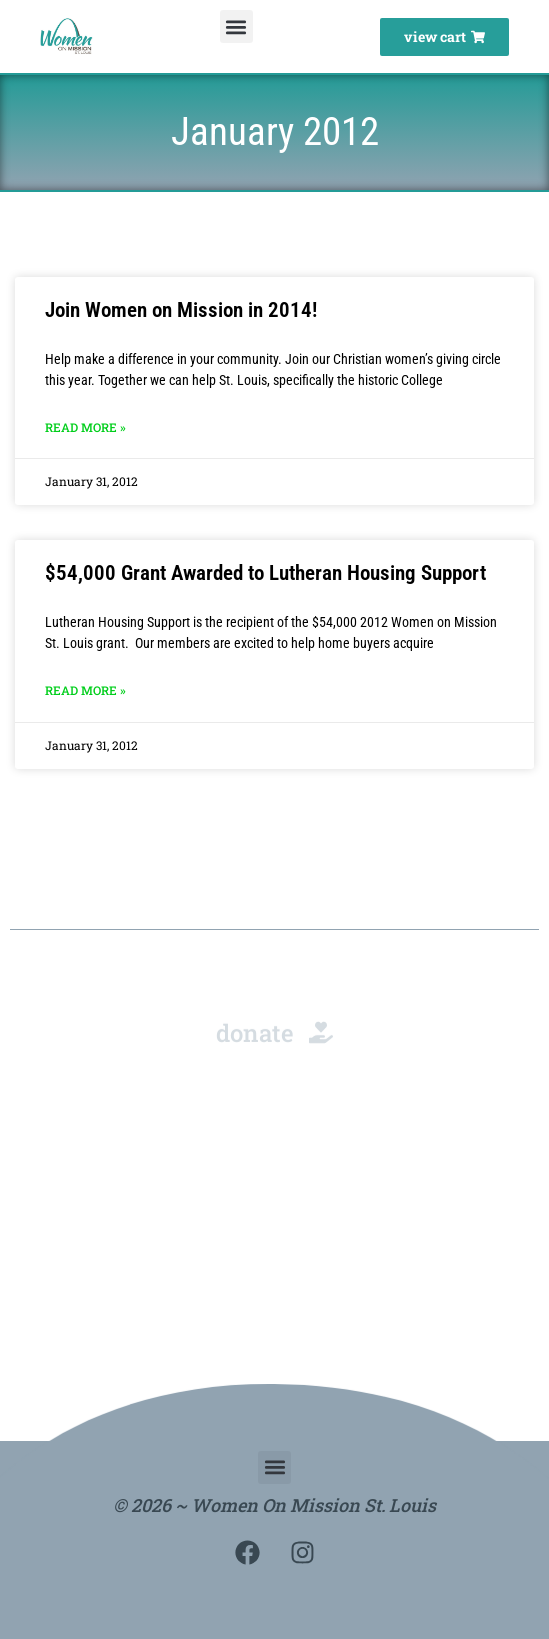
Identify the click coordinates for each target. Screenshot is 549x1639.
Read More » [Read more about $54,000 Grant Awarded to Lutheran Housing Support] (85, 690)
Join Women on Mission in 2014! (181, 310)
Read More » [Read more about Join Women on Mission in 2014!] (85, 427)
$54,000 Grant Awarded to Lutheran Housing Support (265, 573)
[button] (236, 26)
